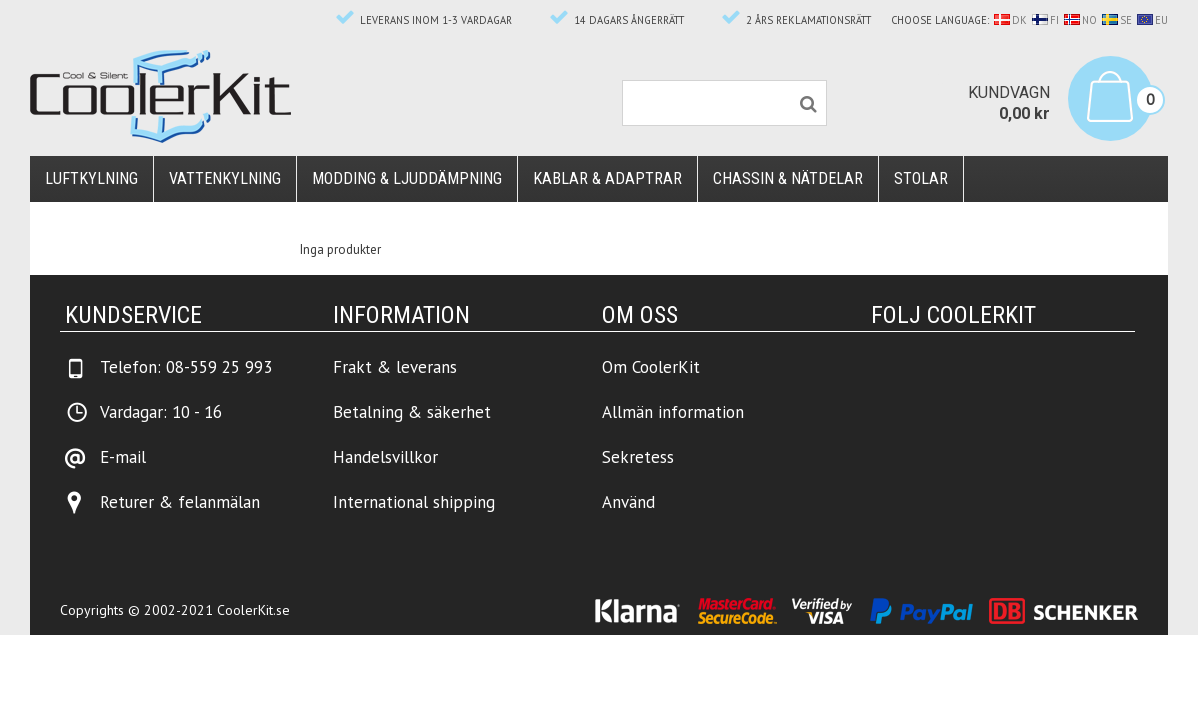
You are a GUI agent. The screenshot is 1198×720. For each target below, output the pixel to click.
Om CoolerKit (651, 367)
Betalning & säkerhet (412, 412)
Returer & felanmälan (180, 502)
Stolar (921, 178)
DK (1010, 20)
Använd (628, 502)
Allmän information (673, 412)
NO (1080, 20)
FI (1045, 20)
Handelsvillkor (385, 457)
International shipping (414, 502)
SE (1117, 20)
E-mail (123, 457)
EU (1152, 20)
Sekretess (638, 457)
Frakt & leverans (395, 367)
